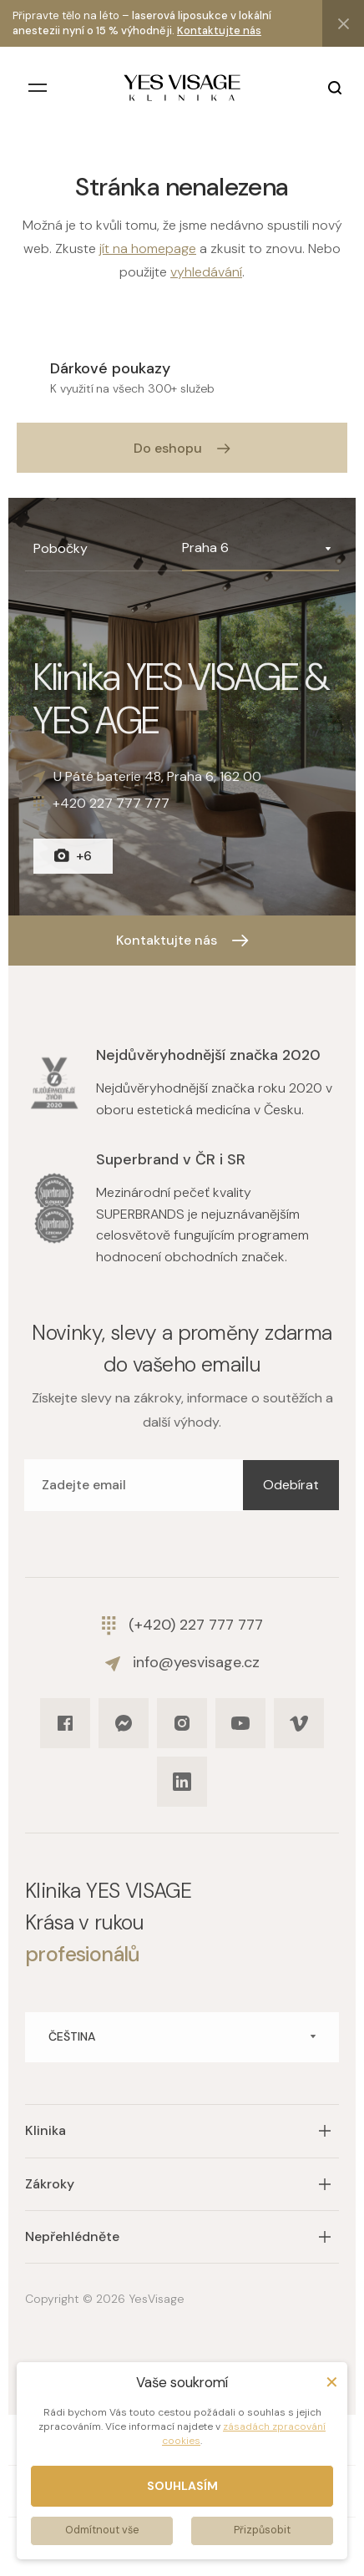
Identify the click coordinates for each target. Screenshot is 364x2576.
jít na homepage (147, 248)
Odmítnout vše (102, 2530)
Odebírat (291, 1484)
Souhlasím (182, 2485)
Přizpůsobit (262, 2530)
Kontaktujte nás (219, 30)
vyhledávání (206, 272)
